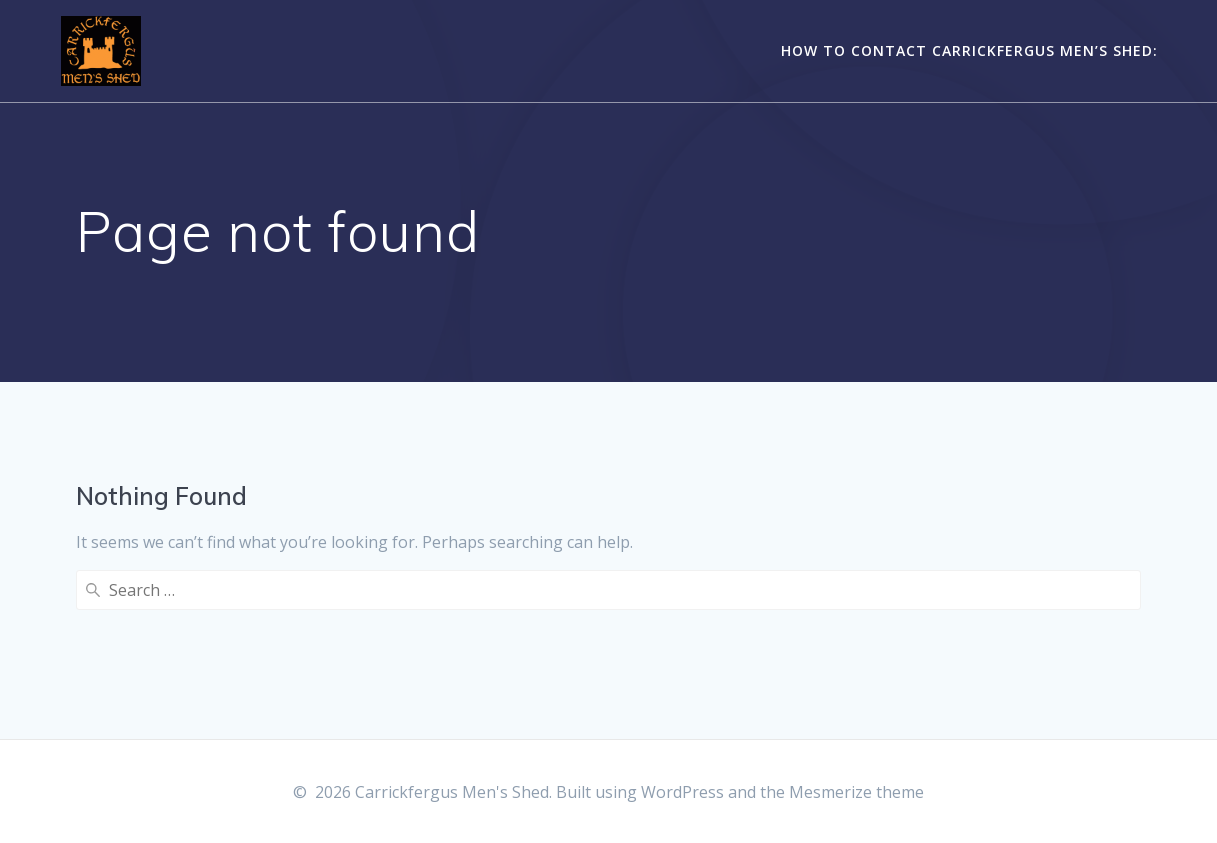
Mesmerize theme (856, 792)
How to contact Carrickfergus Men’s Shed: (969, 50)
